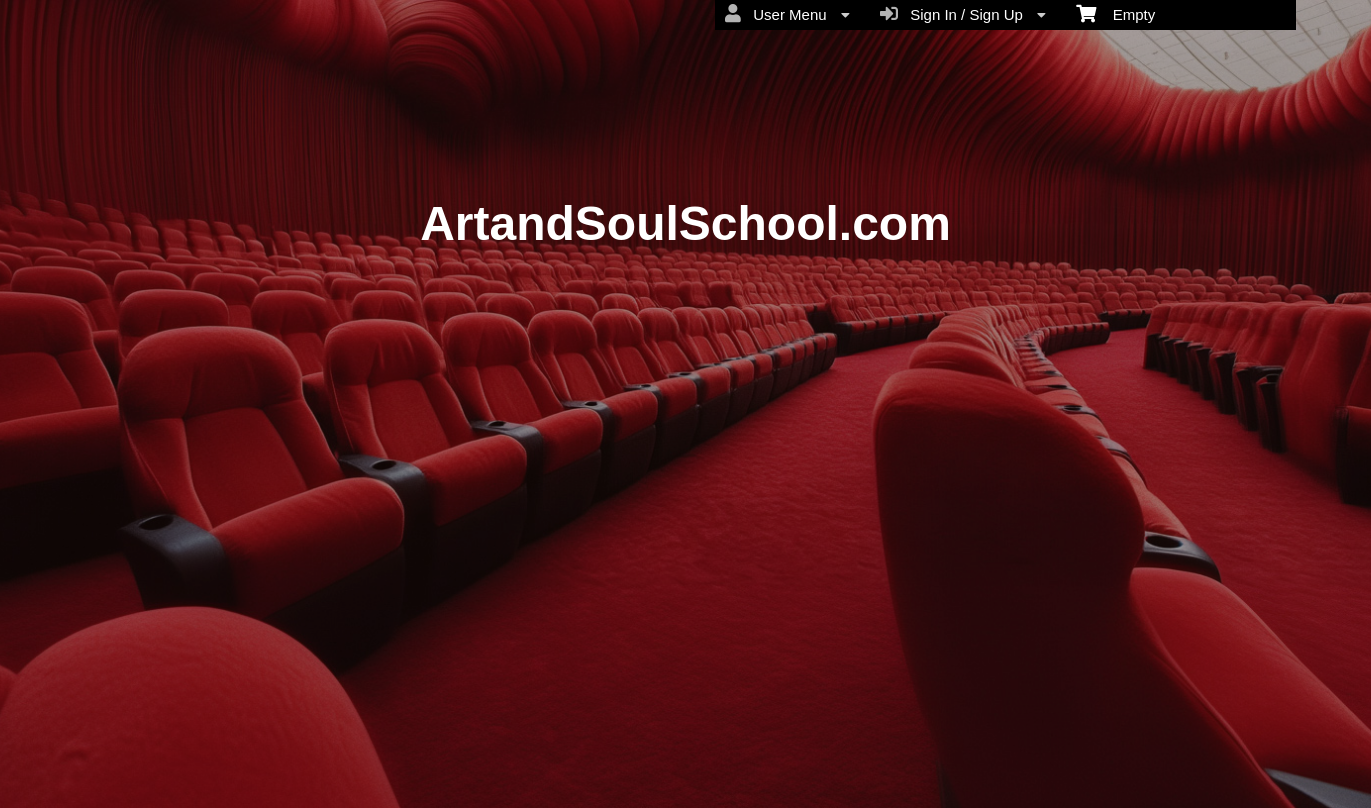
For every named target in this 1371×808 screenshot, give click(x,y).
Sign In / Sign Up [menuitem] (963, 14)
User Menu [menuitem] (787, 14)
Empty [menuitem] (1115, 13)
